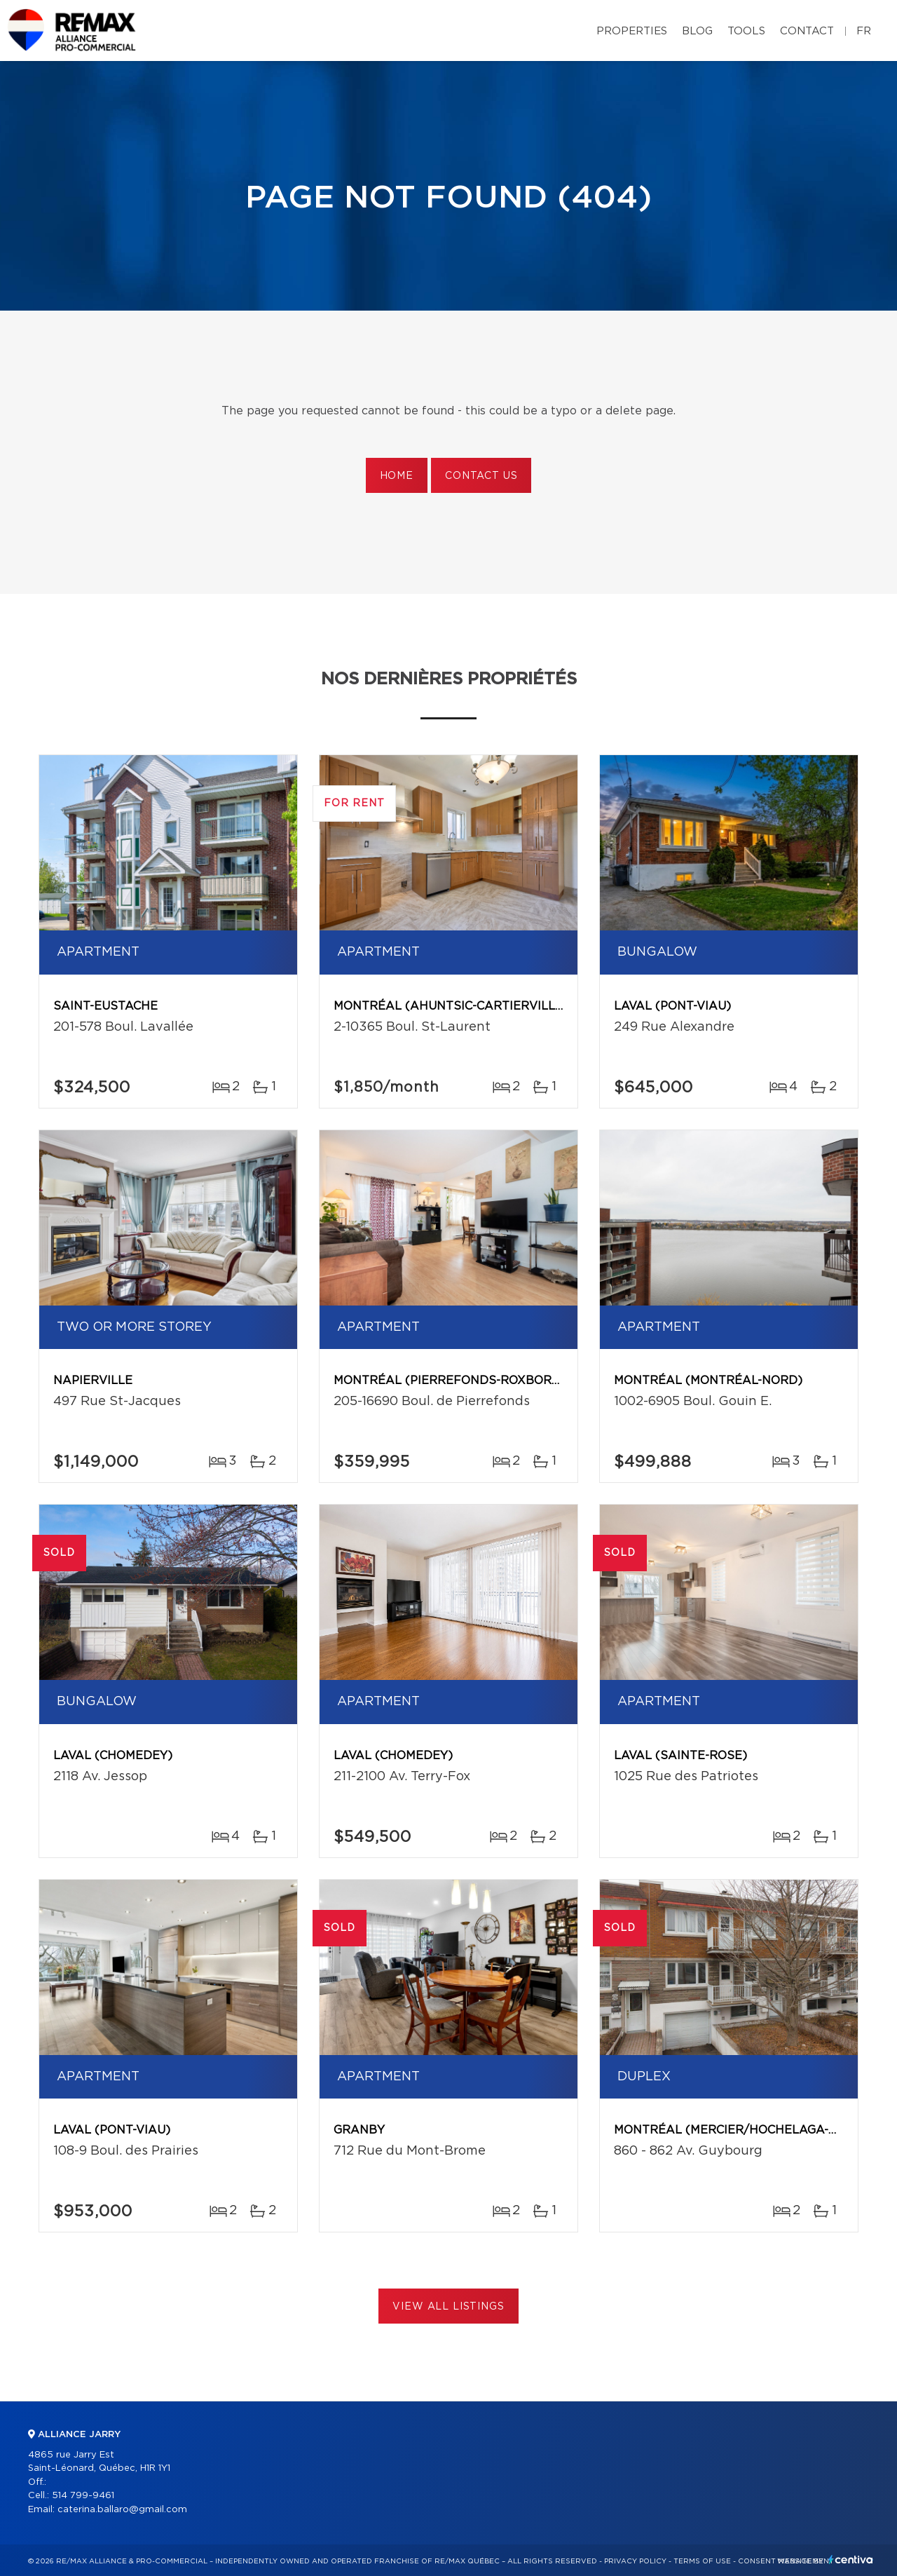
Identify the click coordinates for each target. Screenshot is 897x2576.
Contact (807, 31)
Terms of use (702, 2561)
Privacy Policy (635, 2561)
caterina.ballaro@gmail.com (122, 2509)
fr (863, 31)
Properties (631, 31)
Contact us (481, 476)
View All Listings (448, 2307)
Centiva (850, 2559)
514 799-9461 (83, 2495)
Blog (697, 31)
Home (396, 476)
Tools (746, 31)
